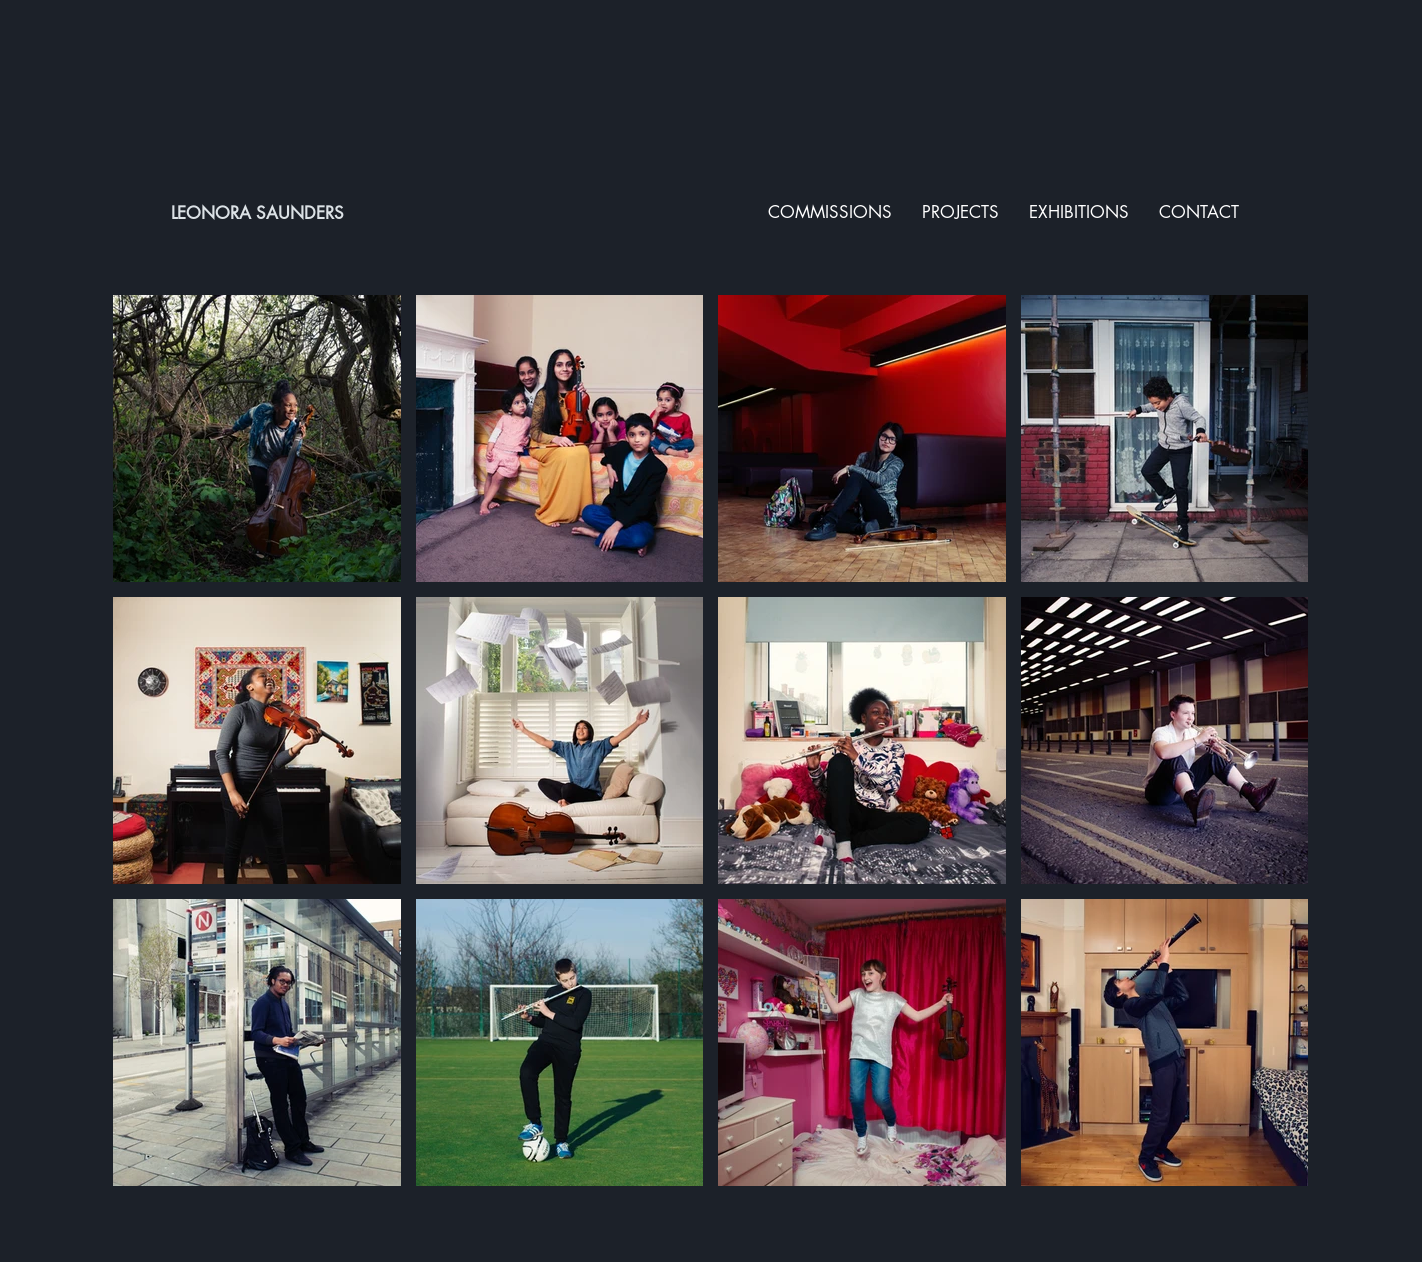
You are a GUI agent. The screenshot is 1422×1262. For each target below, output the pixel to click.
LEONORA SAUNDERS (257, 213)
